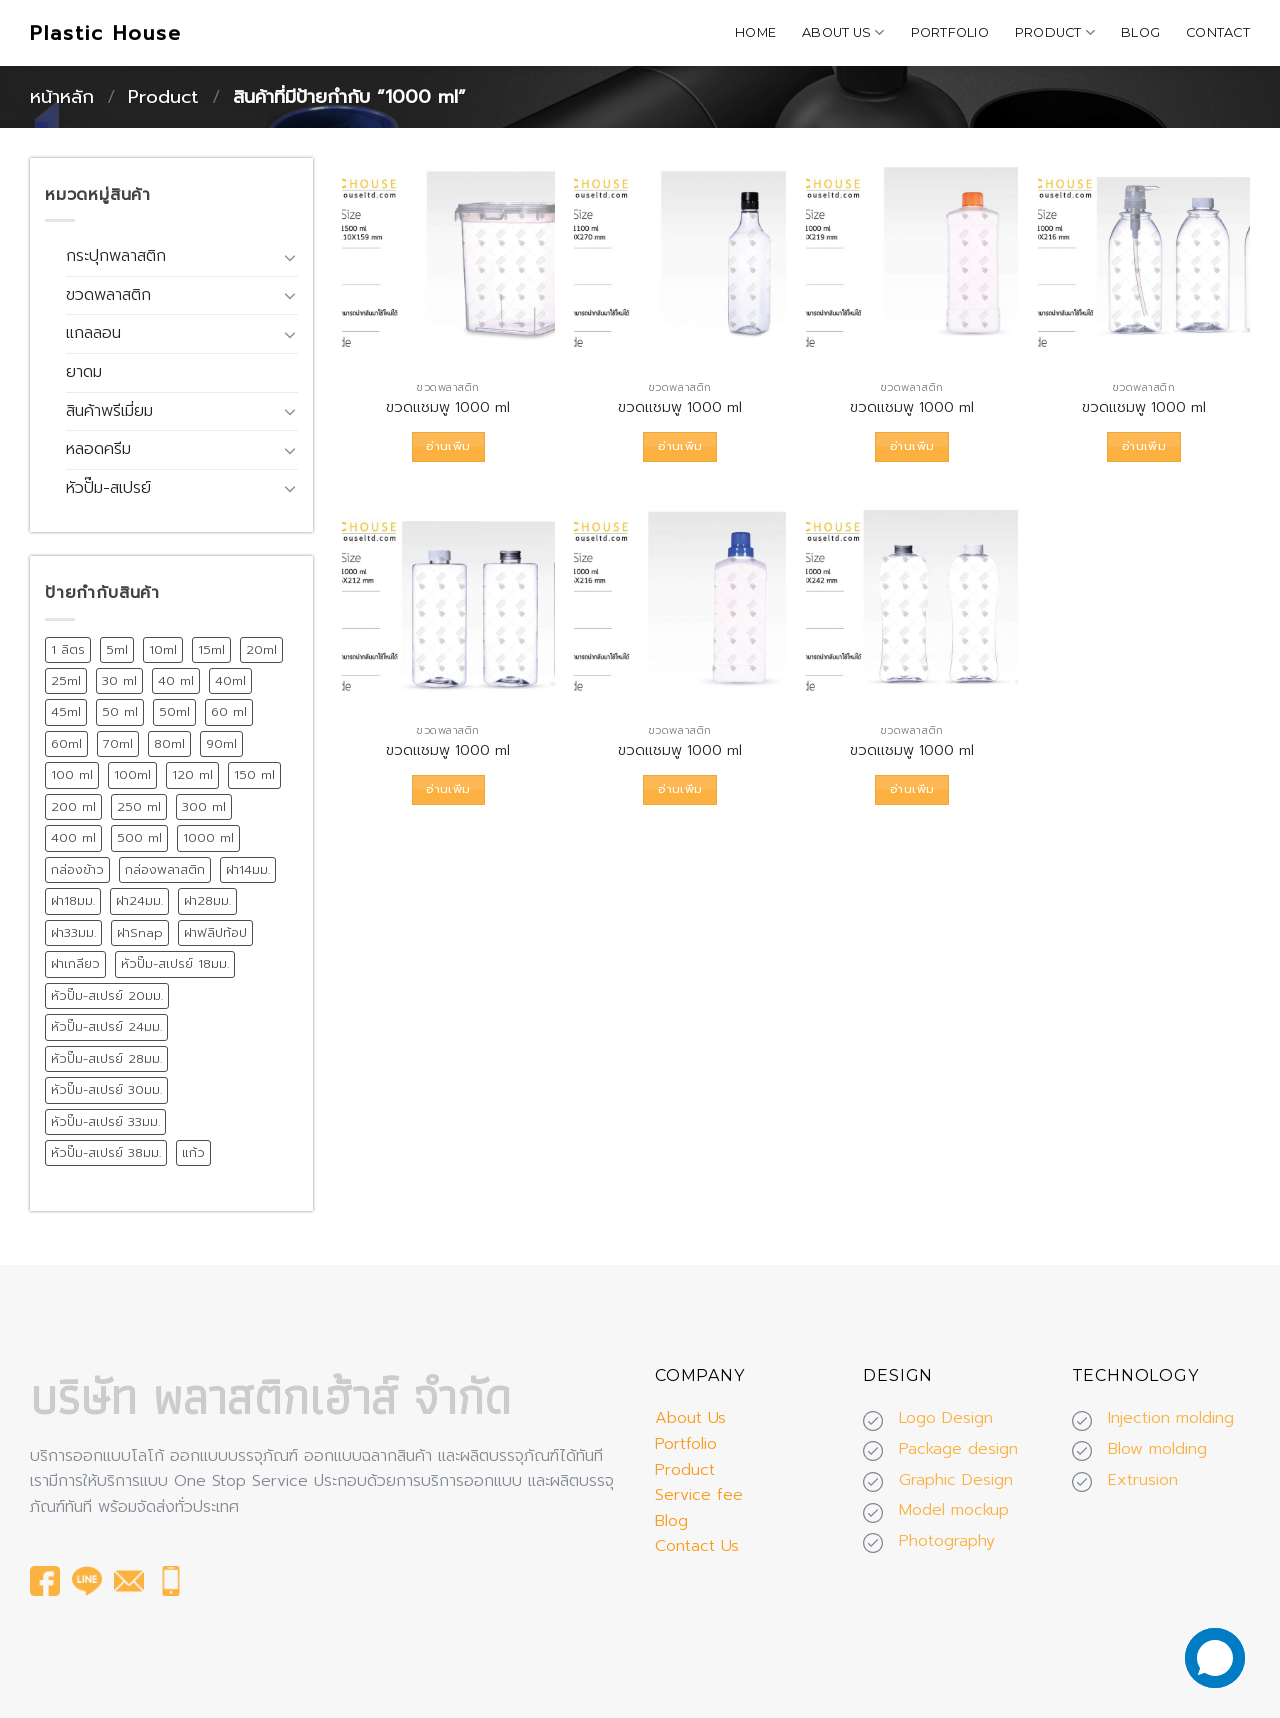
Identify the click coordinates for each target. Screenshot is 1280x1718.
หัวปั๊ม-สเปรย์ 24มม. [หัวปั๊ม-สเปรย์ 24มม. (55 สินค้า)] (106, 1026)
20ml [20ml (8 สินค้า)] (261, 649)
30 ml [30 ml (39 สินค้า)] (119, 680)
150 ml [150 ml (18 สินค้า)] (254, 774)
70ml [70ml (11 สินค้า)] (118, 743)
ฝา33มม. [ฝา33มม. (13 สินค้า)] (73, 932)
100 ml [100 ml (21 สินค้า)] (72, 774)
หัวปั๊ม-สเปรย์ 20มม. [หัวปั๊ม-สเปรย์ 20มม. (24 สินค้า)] (107, 995)
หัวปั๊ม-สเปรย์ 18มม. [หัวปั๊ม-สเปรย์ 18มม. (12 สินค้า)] (175, 963)
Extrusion (1143, 1480)
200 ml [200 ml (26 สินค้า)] (73, 806)
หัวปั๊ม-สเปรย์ (108, 488)
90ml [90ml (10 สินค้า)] (221, 743)
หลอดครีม (98, 449)
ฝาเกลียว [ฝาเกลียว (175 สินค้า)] (75, 963)
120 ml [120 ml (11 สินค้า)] (192, 774)
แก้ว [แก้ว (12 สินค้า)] (193, 1152)
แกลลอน (93, 333)
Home (755, 32)
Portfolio (950, 32)
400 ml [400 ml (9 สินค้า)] (73, 837)
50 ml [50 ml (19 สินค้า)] (120, 711)
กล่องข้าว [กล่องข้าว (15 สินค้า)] (77, 869)
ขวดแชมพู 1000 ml (448, 407)
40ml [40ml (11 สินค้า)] (230, 680)
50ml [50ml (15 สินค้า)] (174, 711)
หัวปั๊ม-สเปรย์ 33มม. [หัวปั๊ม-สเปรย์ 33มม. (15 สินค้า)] (105, 1121)
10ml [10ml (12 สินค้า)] (163, 649)
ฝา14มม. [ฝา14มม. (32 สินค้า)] (248, 869)
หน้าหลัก (62, 97)
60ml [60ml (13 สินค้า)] (66, 743)
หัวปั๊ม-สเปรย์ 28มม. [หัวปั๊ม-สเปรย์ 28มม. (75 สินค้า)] (106, 1058)
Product (1055, 32)
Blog (1140, 32)
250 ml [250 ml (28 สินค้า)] (139, 806)
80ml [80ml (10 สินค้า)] (169, 743)
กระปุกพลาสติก (116, 256)
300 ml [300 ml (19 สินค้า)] (204, 806)
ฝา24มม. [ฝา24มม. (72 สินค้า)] (139, 900)
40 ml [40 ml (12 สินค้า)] (176, 680)
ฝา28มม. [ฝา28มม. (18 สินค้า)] (207, 900)
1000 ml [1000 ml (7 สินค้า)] (208, 837)
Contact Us (697, 1546)
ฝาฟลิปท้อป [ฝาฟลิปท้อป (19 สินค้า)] (215, 932)
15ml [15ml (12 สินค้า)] (211, 649)
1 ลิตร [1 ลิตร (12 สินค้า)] (68, 649)
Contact (1218, 32)
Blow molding (1157, 1449)
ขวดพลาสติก (108, 295)
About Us (843, 32)
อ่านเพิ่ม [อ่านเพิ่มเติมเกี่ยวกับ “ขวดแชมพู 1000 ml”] (448, 446)
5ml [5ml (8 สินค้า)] (117, 649)
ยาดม (84, 372)
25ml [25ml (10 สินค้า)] (66, 680)
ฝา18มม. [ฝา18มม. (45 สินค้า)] (73, 900)
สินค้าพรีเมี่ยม (109, 411)
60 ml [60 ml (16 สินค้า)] (229, 711)
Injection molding (1171, 1418)
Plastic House (106, 33)
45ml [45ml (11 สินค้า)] (66, 711)
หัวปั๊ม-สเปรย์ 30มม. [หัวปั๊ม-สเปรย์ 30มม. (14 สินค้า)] (106, 1089)
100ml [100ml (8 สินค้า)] (132, 774)
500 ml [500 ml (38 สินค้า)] (139, 837)
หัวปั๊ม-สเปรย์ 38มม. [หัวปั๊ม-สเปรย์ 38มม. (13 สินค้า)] (106, 1152)
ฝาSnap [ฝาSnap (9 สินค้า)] (140, 932)
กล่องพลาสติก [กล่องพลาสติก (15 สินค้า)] (165, 869)
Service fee (699, 1495)
